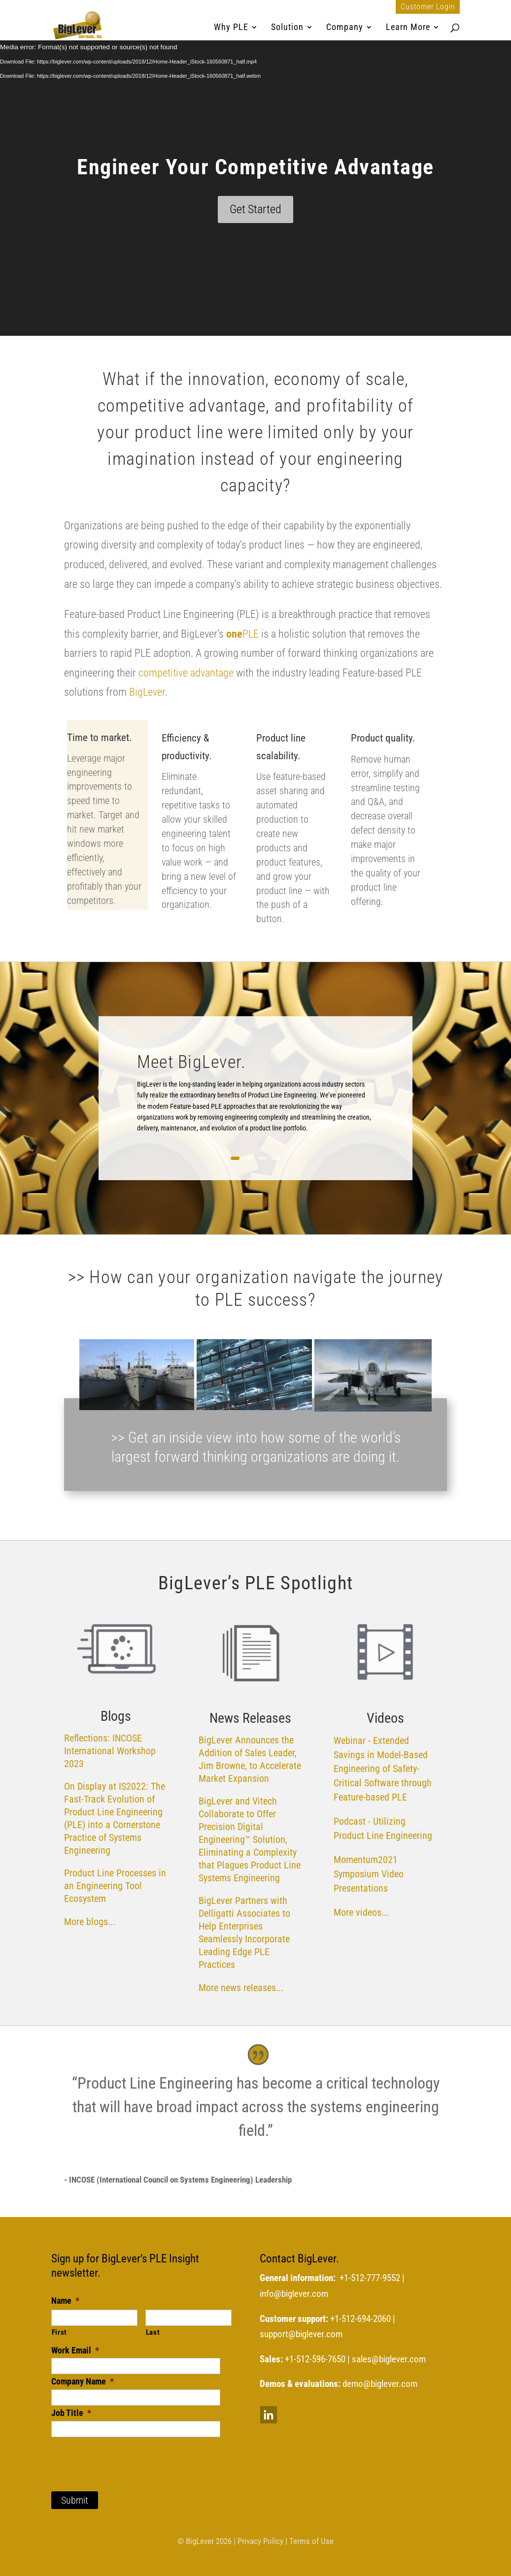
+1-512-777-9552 (370, 2278)
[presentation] (126, 2456)
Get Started (255, 209)
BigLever (147, 692)
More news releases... (241, 1988)
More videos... (362, 1912)
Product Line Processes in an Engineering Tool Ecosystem (115, 1885)
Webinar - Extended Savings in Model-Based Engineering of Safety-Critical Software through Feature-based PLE (383, 1769)
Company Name (82, 2381)
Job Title (71, 2413)
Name (65, 2300)
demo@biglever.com (379, 2384)
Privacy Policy (260, 2541)
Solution (287, 28)
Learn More (408, 28)
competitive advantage (185, 673)
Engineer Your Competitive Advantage (255, 167)
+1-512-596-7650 (315, 2359)
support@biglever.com (301, 2334)
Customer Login (428, 6)
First (59, 2332)
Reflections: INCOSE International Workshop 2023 (110, 1751)
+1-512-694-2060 (360, 2319)
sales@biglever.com (389, 2359)
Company (344, 28)
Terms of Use (311, 2541)
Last (153, 2332)
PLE (242, 634)
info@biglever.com (294, 2293)
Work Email (75, 2350)
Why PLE (231, 28)
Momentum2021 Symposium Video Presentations (369, 1874)
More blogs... (89, 1922)
